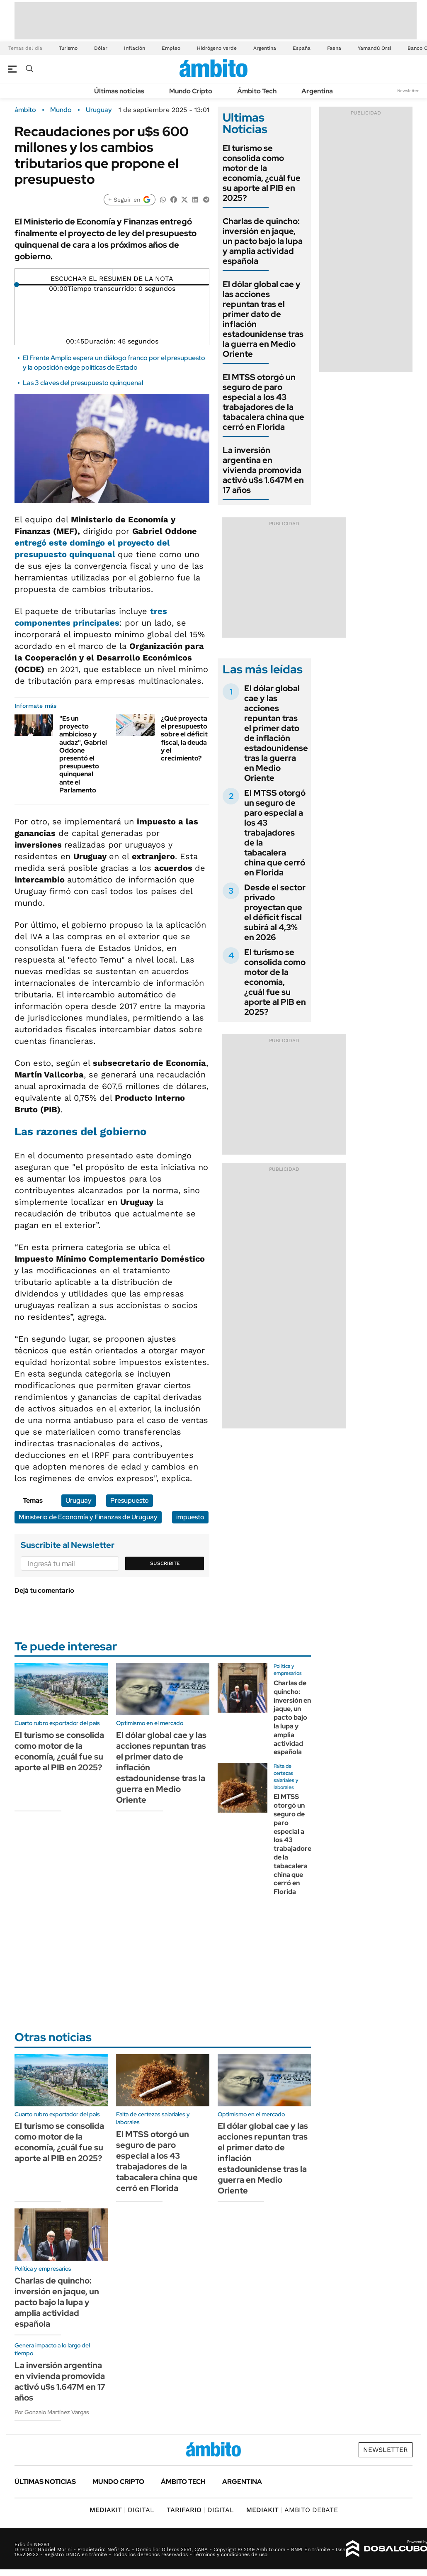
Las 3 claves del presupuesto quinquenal (83, 382)
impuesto (190, 1517)
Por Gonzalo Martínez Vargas (52, 2412)
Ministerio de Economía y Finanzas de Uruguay (88, 1517)
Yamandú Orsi (374, 48)
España (302, 48)
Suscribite (165, 1563)
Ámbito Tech (257, 91)
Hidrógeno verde (217, 48)
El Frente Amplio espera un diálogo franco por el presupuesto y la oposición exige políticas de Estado (114, 362)
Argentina (264, 48)
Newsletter (408, 90)
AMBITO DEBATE (292, 2510)
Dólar (100, 48)
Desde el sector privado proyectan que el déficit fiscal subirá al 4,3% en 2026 (275, 912)
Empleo (171, 48)
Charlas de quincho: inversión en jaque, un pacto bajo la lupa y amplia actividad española (263, 241)
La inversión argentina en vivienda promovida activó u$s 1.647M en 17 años (263, 470)
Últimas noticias (119, 91)
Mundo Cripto (190, 91)
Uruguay (99, 110)
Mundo (61, 110)
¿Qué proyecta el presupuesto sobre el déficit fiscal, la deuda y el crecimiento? (184, 738)
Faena (334, 48)
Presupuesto (129, 1500)
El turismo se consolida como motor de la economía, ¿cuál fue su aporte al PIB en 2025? (262, 173)
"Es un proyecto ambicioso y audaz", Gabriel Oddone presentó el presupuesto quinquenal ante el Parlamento (83, 754)
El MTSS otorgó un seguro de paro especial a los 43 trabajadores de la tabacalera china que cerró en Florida (263, 402)
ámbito (25, 110)
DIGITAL (122, 2510)
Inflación (134, 48)
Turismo (68, 48)
